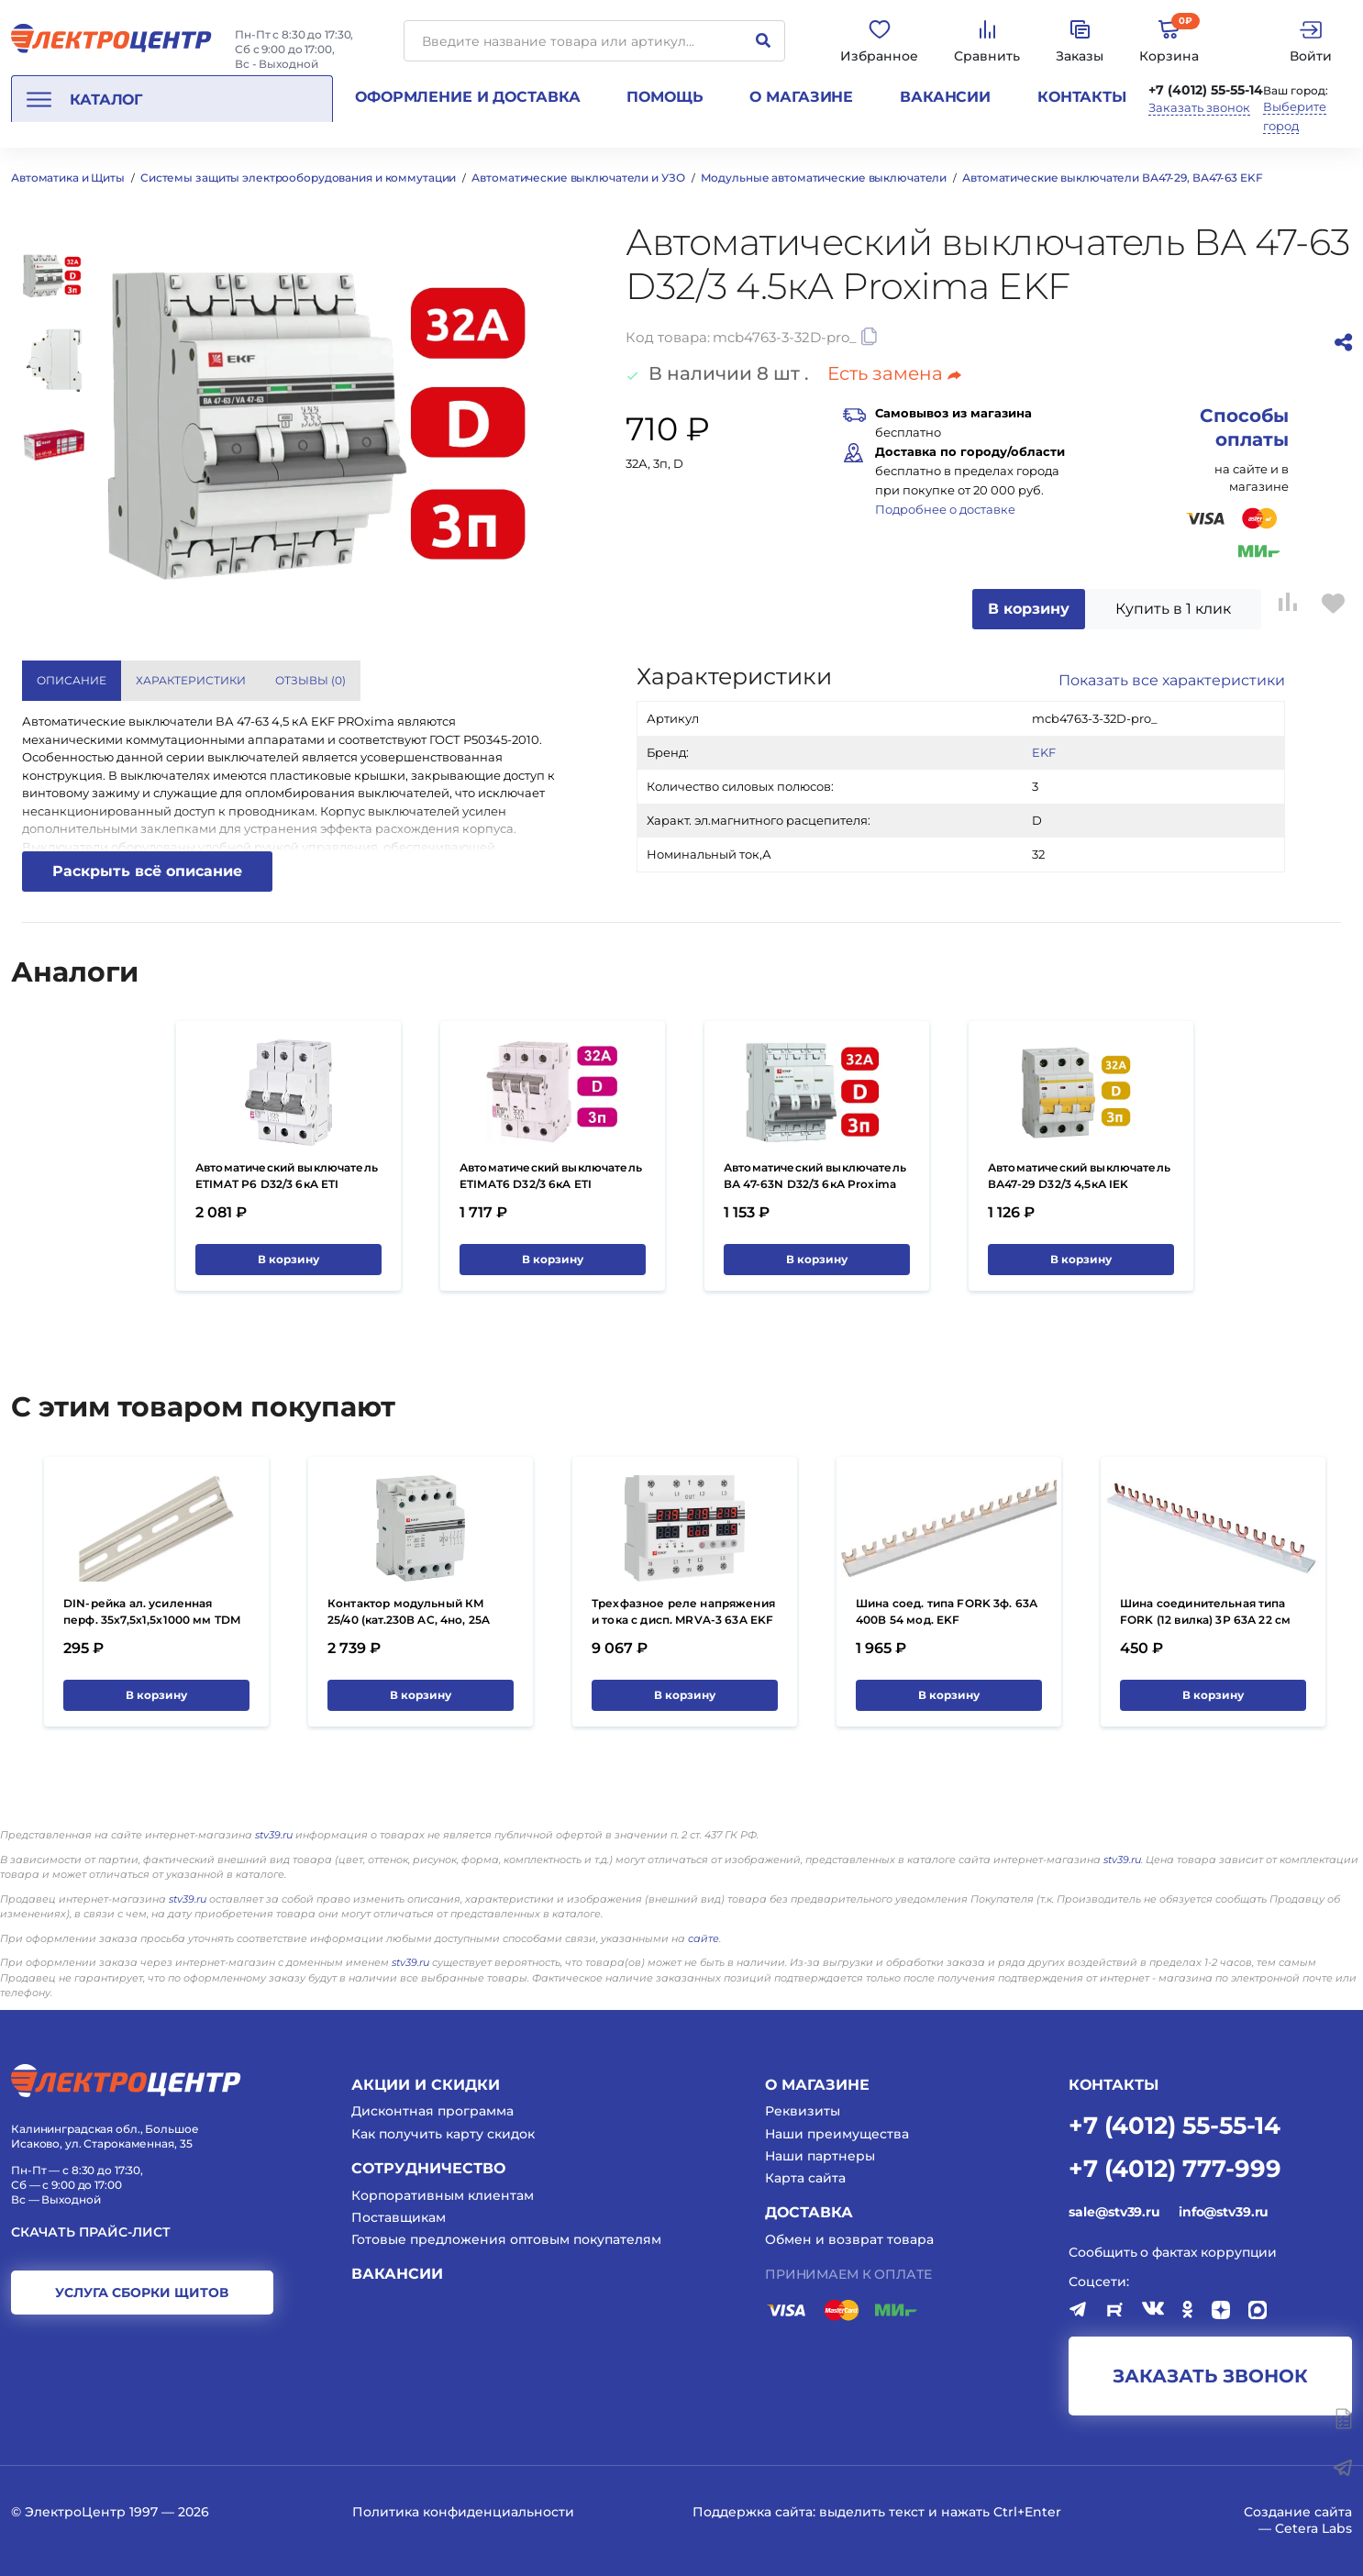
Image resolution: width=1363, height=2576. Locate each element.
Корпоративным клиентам (442, 2195)
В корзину (1028, 608)
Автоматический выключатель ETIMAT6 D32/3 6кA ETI (551, 1175)
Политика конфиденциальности (463, 2512)
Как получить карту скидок (443, 2134)
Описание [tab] (71, 680)
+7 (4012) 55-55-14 (1205, 90)
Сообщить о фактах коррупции (1173, 2252)
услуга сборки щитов (141, 2292)
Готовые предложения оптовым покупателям (506, 2239)
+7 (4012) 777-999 (1175, 2167)
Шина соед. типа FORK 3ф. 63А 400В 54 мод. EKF (946, 1611)
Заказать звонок (1199, 108)
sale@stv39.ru (1114, 2212)
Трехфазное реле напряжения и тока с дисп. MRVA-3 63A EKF (683, 1611)
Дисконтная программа (432, 2111)
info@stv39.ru (1224, 2212)
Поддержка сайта (753, 2512)
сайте (703, 1938)
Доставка (809, 2212)
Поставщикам (398, 2217)
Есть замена (894, 373)
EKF (1044, 752)
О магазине (801, 96)
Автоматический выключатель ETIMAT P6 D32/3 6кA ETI (286, 1175)
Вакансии (945, 96)
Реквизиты (802, 2111)
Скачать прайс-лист (91, 2232)
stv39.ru (274, 1834)
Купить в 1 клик (1173, 608)
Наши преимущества (837, 2134)
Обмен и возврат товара (849, 2239)
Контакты (1081, 96)
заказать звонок (1210, 2376)
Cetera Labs (1313, 2528)
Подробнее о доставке (945, 509)
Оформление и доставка (467, 96)
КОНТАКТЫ (1113, 2084)
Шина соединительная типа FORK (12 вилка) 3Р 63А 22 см (1205, 1611)
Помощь (664, 96)
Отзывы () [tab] (310, 680)
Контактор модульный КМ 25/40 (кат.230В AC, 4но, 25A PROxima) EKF (408, 1619)
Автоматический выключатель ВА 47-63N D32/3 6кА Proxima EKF (815, 1183)
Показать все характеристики (1171, 680)
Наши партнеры (820, 2156)
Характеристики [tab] (191, 680)
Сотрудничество (428, 2168)
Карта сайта (805, 2178)
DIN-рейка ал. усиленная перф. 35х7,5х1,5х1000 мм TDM (151, 1611)
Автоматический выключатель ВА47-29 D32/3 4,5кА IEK (1079, 1175)
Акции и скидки (425, 2084)
